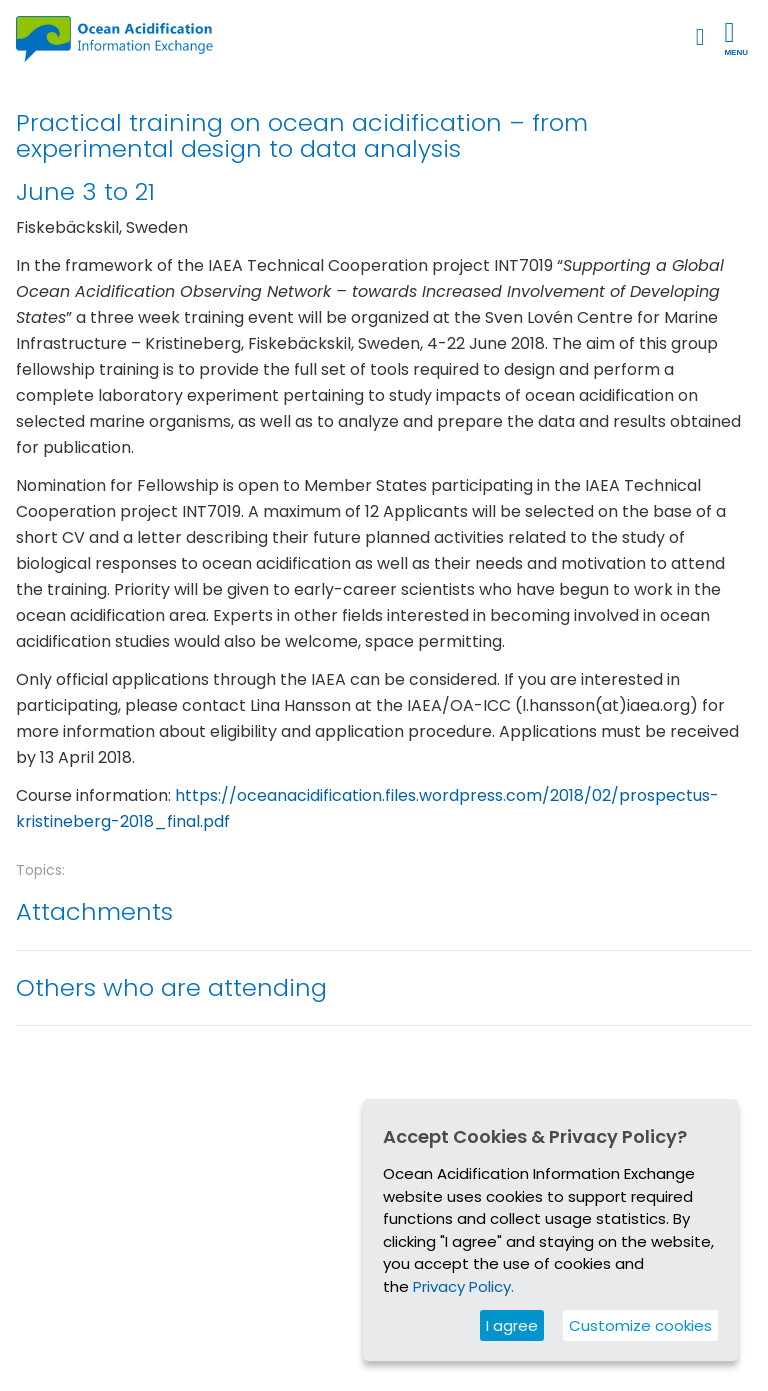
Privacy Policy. (463, 1286)
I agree (512, 1325)
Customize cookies (640, 1325)
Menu (736, 38)
